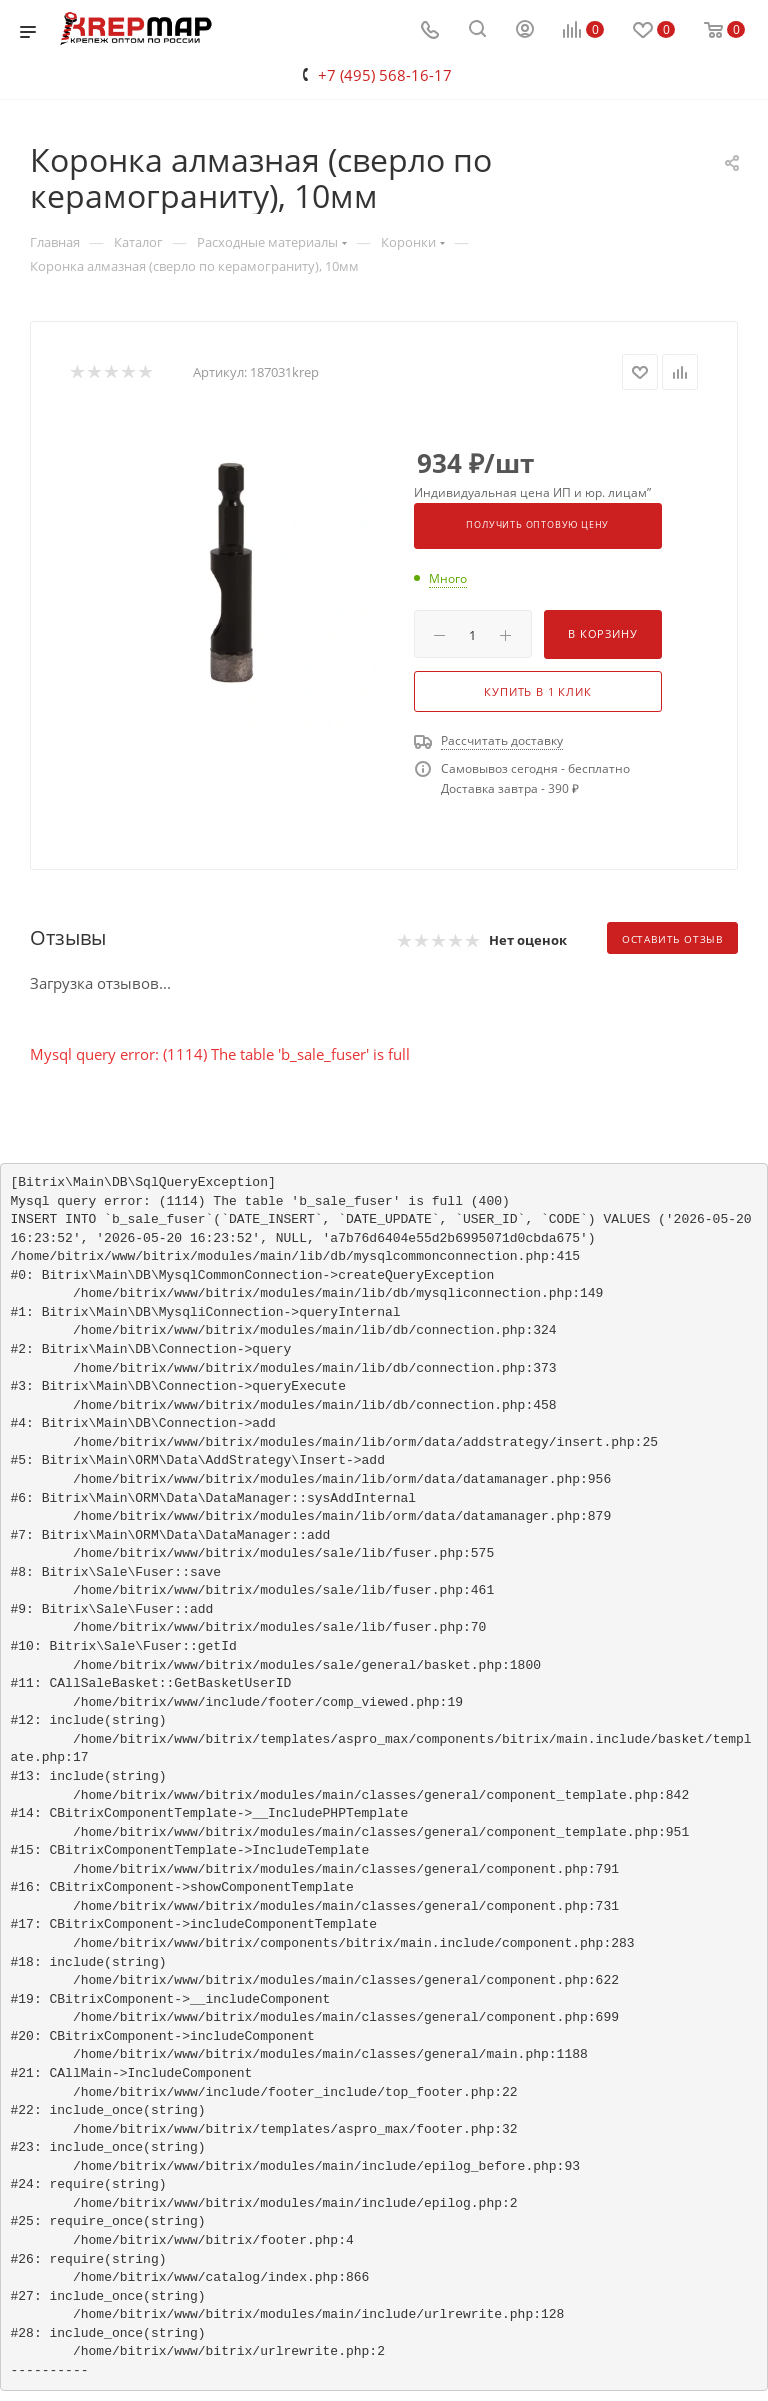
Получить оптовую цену (537, 525)
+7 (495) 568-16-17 (385, 75)
